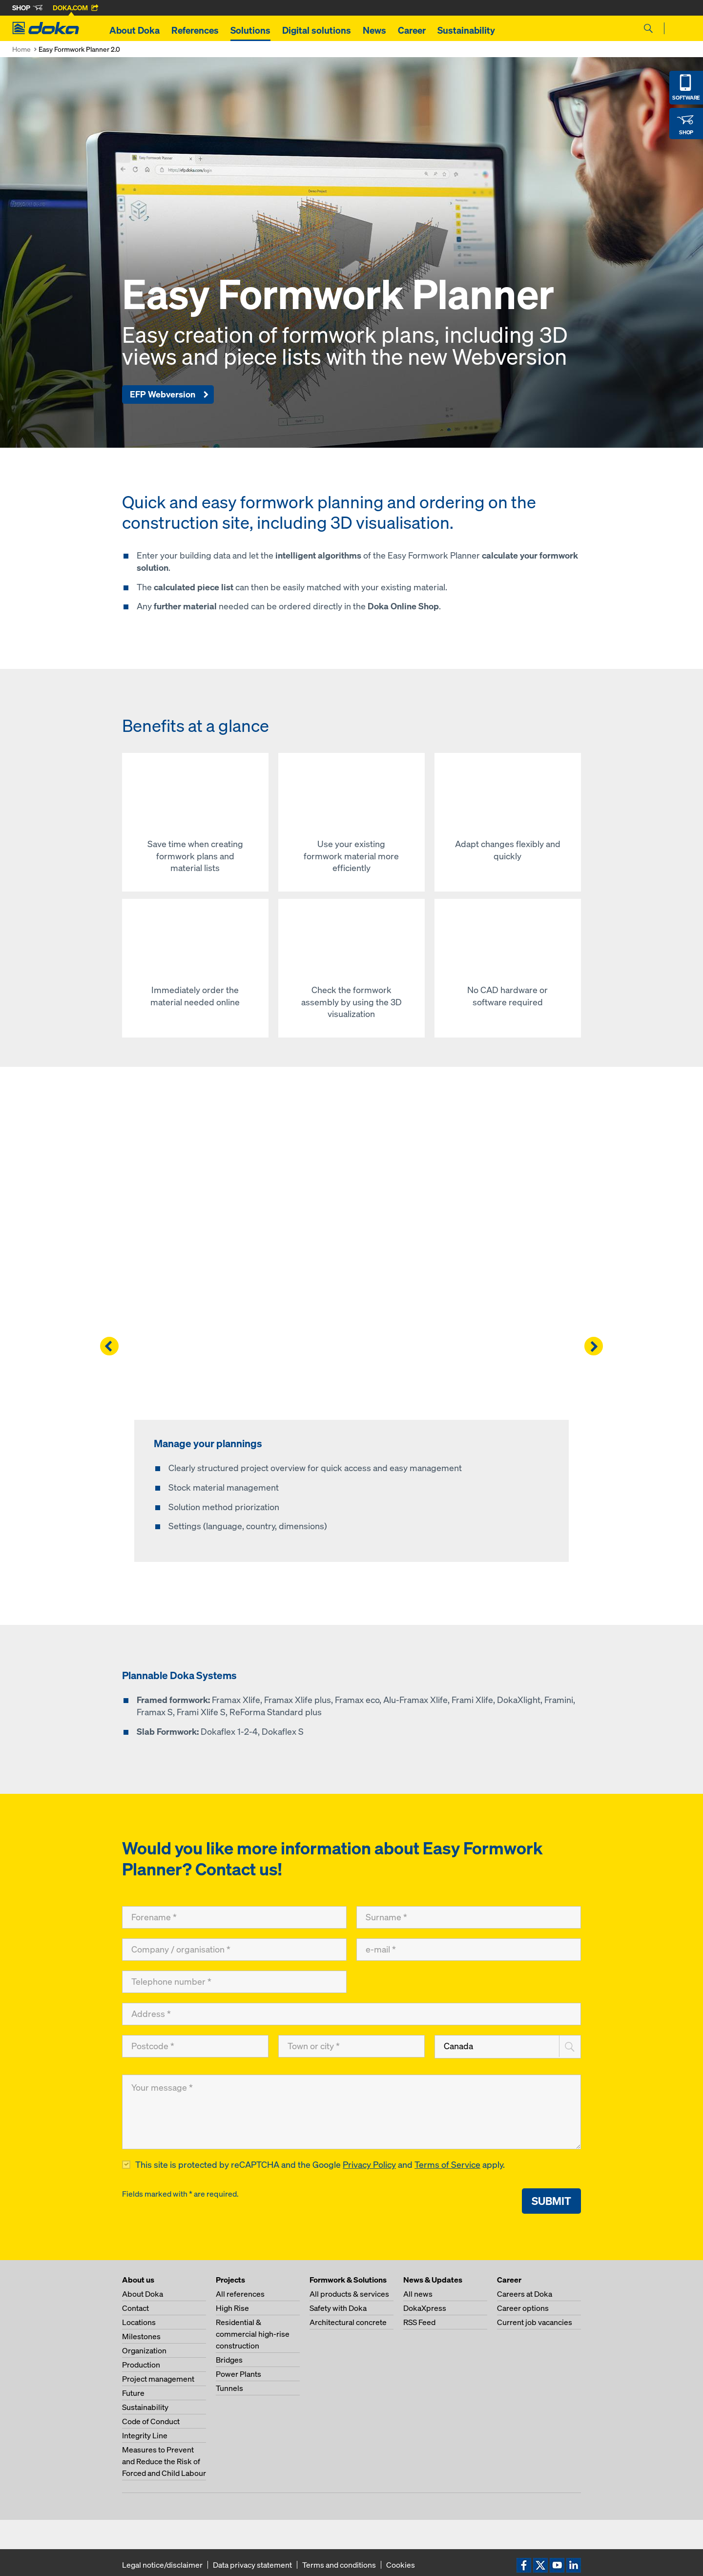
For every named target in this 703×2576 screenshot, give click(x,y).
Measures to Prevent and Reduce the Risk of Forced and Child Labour (164, 2461)
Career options (523, 2308)
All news (418, 2293)
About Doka (134, 30)
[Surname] (468, 1917)
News (374, 30)
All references (240, 2293)
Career (412, 30)
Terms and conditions (339, 2564)
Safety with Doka (338, 2308)
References (195, 30)
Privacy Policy (369, 2164)
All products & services (349, 2293)
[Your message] (351, 2112)
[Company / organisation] (234, 1949)
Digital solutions (316, 30)
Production (141, 2364)
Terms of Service (447, 2164)
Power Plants (238, 2373)
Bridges (229, 2359)
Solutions (250, 30)
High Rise (232, 2308)
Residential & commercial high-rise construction (252, 2334)
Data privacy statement (252, 2564)
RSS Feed (419, 2322)
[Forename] (234, 1917)
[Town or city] (351, 2046)
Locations (139, 2322)
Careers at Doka (524, 2293)
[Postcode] (195, 2046)
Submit (551, 2201)
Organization (144, 2350)
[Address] (351, 2014)
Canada (458, 2046)
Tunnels (229, 2388)
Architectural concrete (348, 2322)
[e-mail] (468, 1949)
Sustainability (466, 30)
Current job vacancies (534, 2322)
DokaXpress (424, 2308)
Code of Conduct (151, 2421)
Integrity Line (144, 2435)
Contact (135, 2308)
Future (133, 2393)
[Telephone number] (234, 1982)
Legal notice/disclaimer (162, 2564)
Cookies (400, 2564)
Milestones (141, 2336)
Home (21, 49)
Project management (158, 2378)
